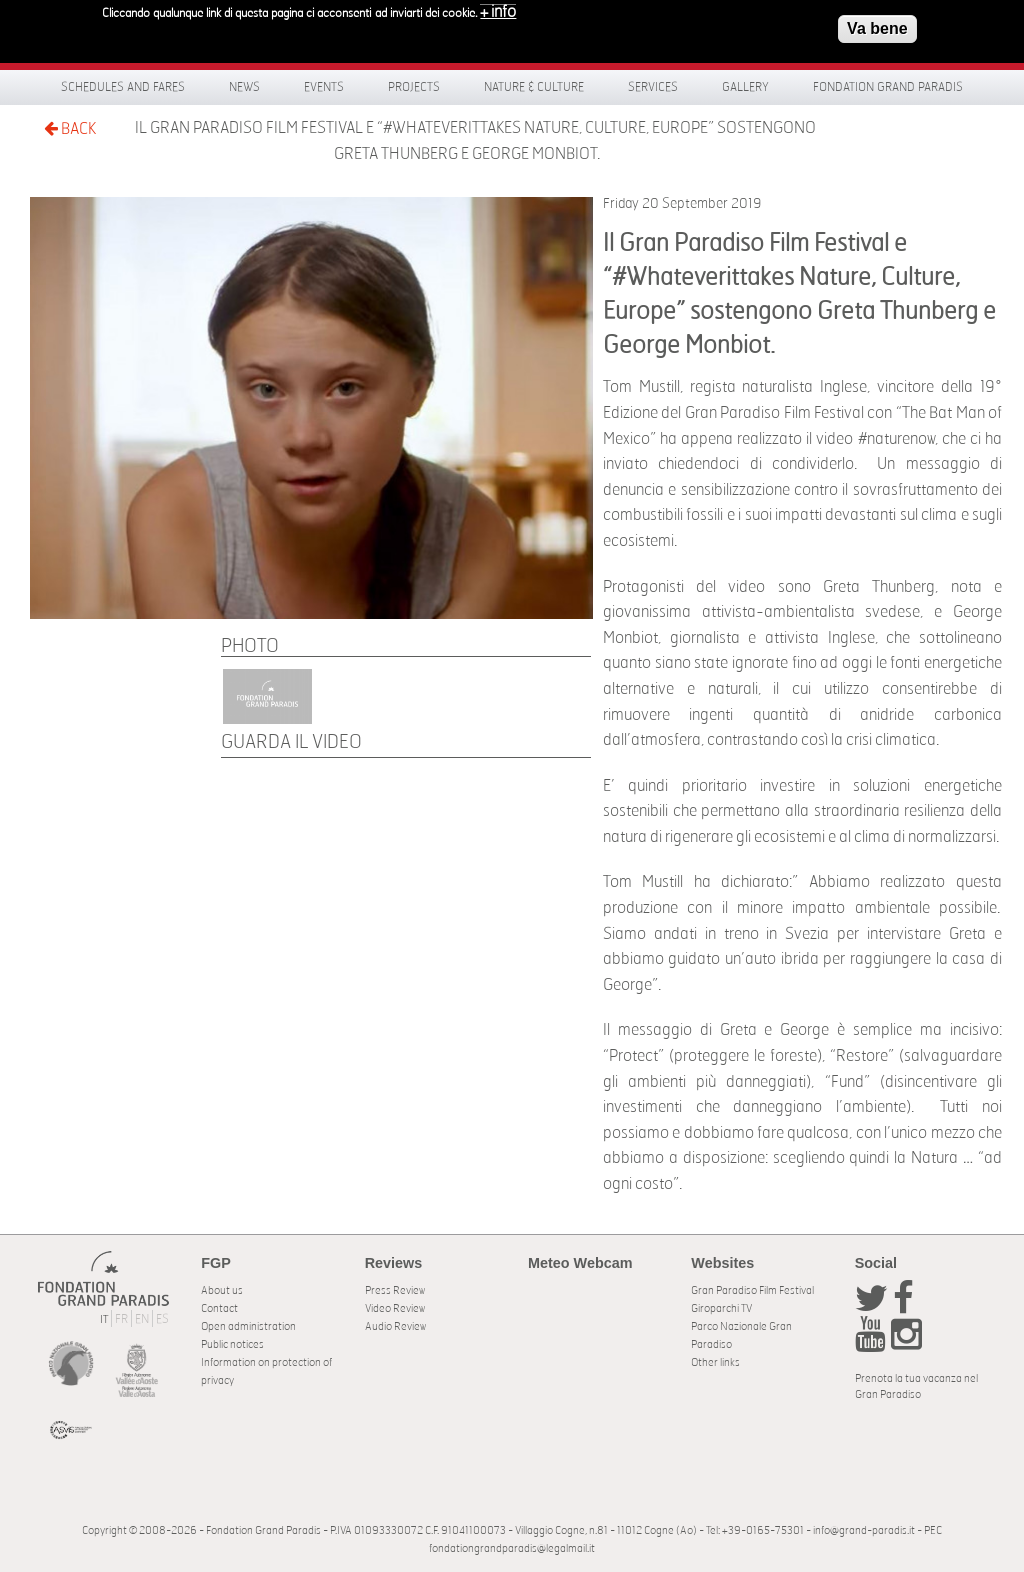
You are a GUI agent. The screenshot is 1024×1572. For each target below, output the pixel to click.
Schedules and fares (123, 87)
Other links (715, 1362)
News (244, 87)
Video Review (395, 1308)
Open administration (248, 1326)
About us (222, 1290)
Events (324, 87)
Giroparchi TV (721, 1308)
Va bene (877, 24)
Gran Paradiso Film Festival (752, 1290)
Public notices (232, 1344)
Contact (219, 1308)
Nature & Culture (534, 87)
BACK (70, 128)
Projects (414, 87)
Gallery (745, 87)
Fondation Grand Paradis (888, 87)
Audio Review (395, 1326)
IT (104, 1319)
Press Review (395, 1290)
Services (653, 87)
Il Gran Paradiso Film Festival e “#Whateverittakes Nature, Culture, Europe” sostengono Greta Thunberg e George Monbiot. (475, 141)
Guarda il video (291, 742)
